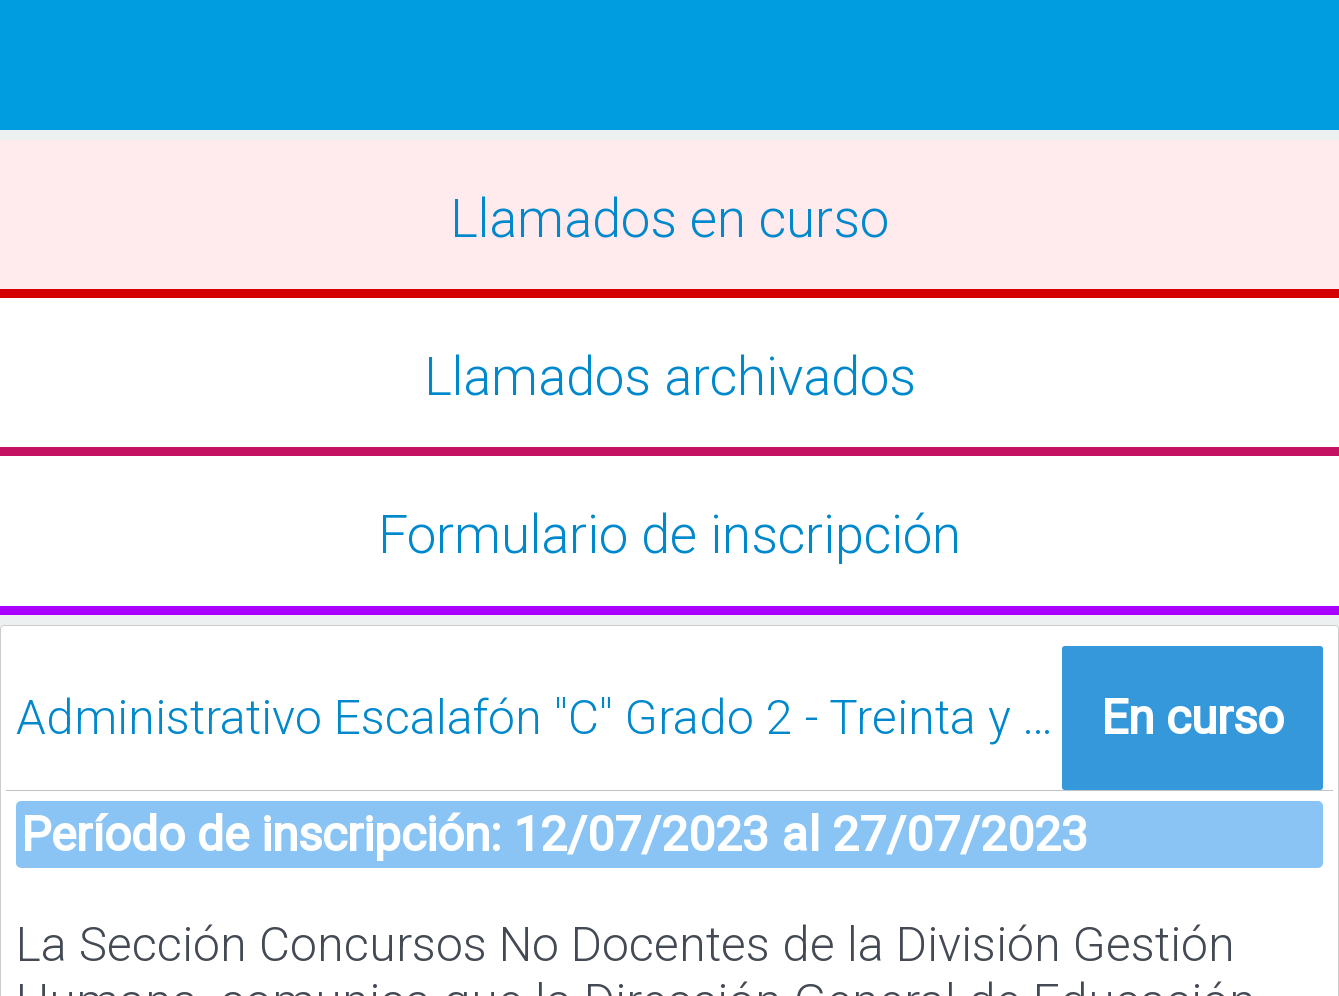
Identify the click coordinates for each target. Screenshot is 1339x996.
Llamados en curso (669, 219)
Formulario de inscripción (669, 535)
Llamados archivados (670, 377)
